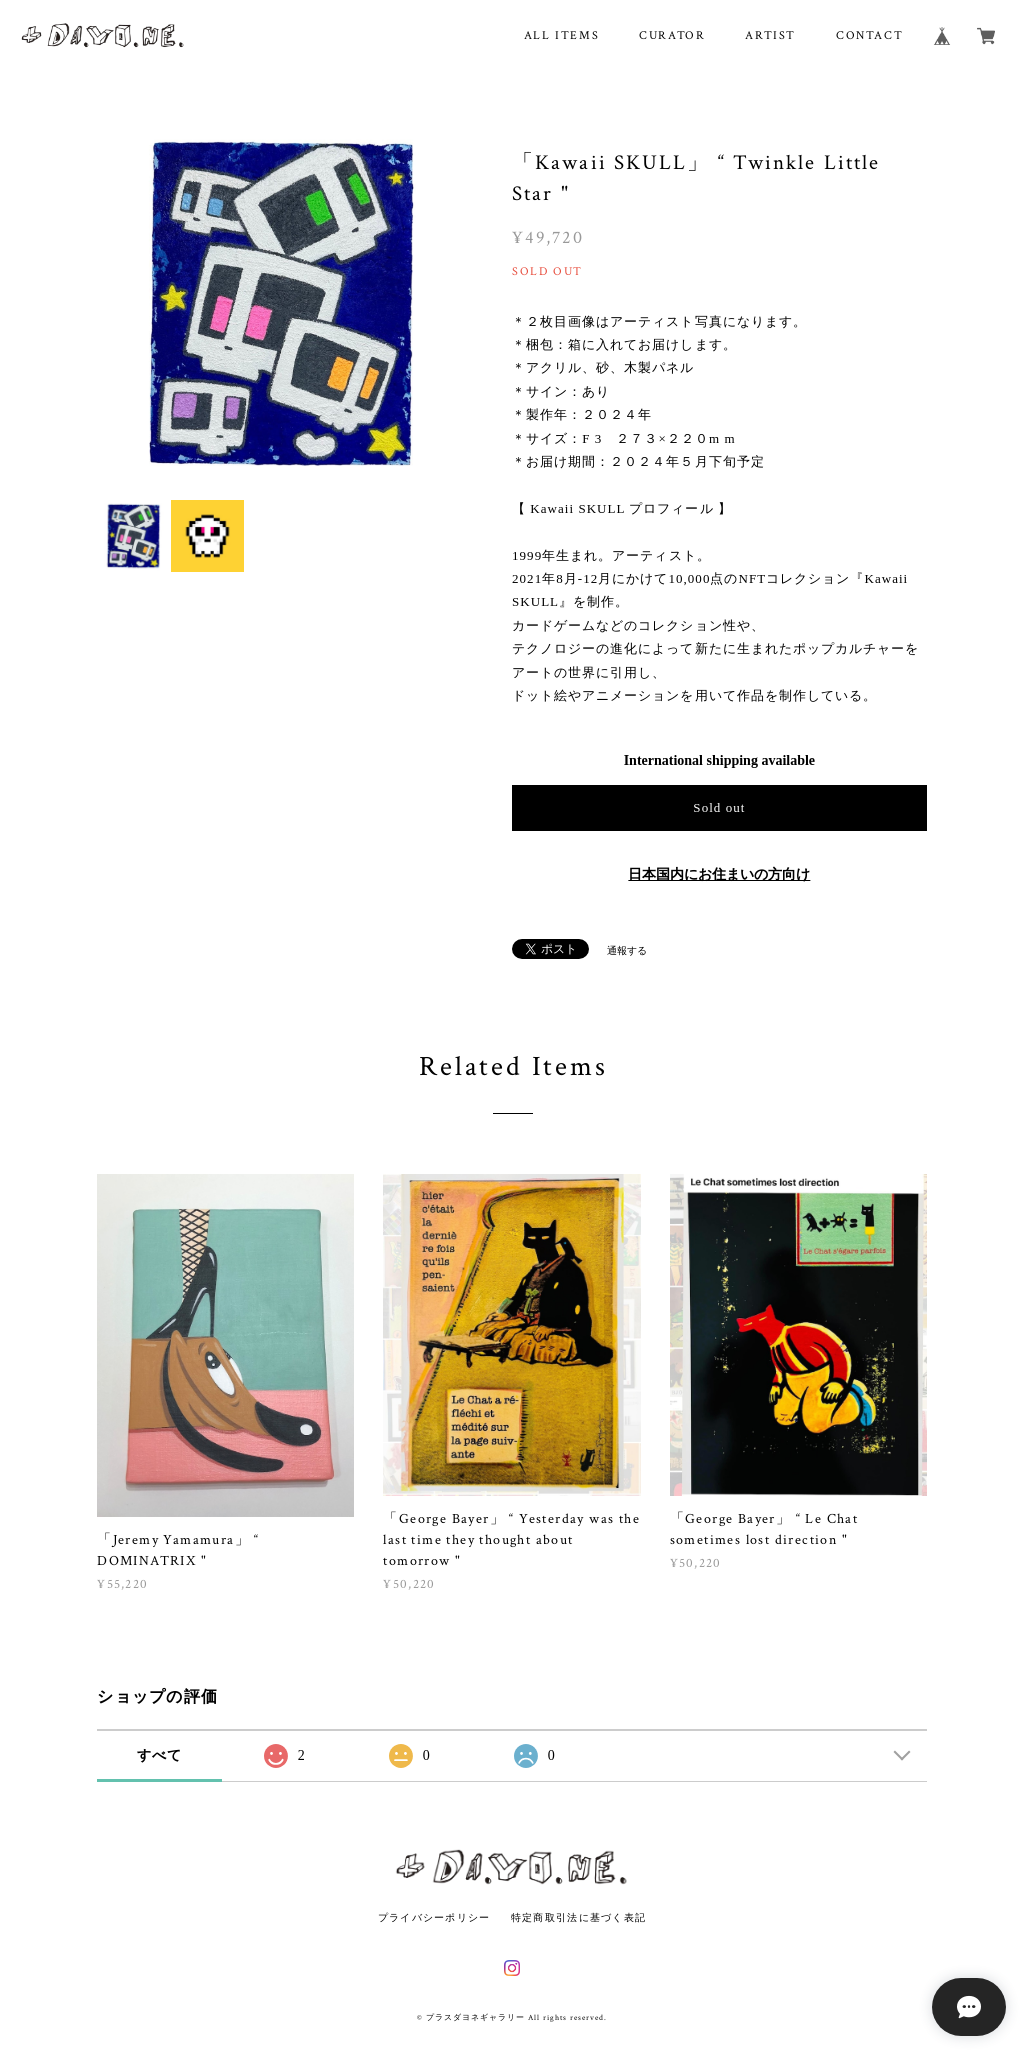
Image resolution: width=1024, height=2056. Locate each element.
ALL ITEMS (561, 35)
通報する (627, 950)
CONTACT (869, 35)
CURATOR (672, 35)
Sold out (719, 807)
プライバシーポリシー (434, 1917)
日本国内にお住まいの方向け (719, 874)
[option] (281, 303)
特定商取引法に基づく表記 (578, 1917)
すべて (160, 1755)
